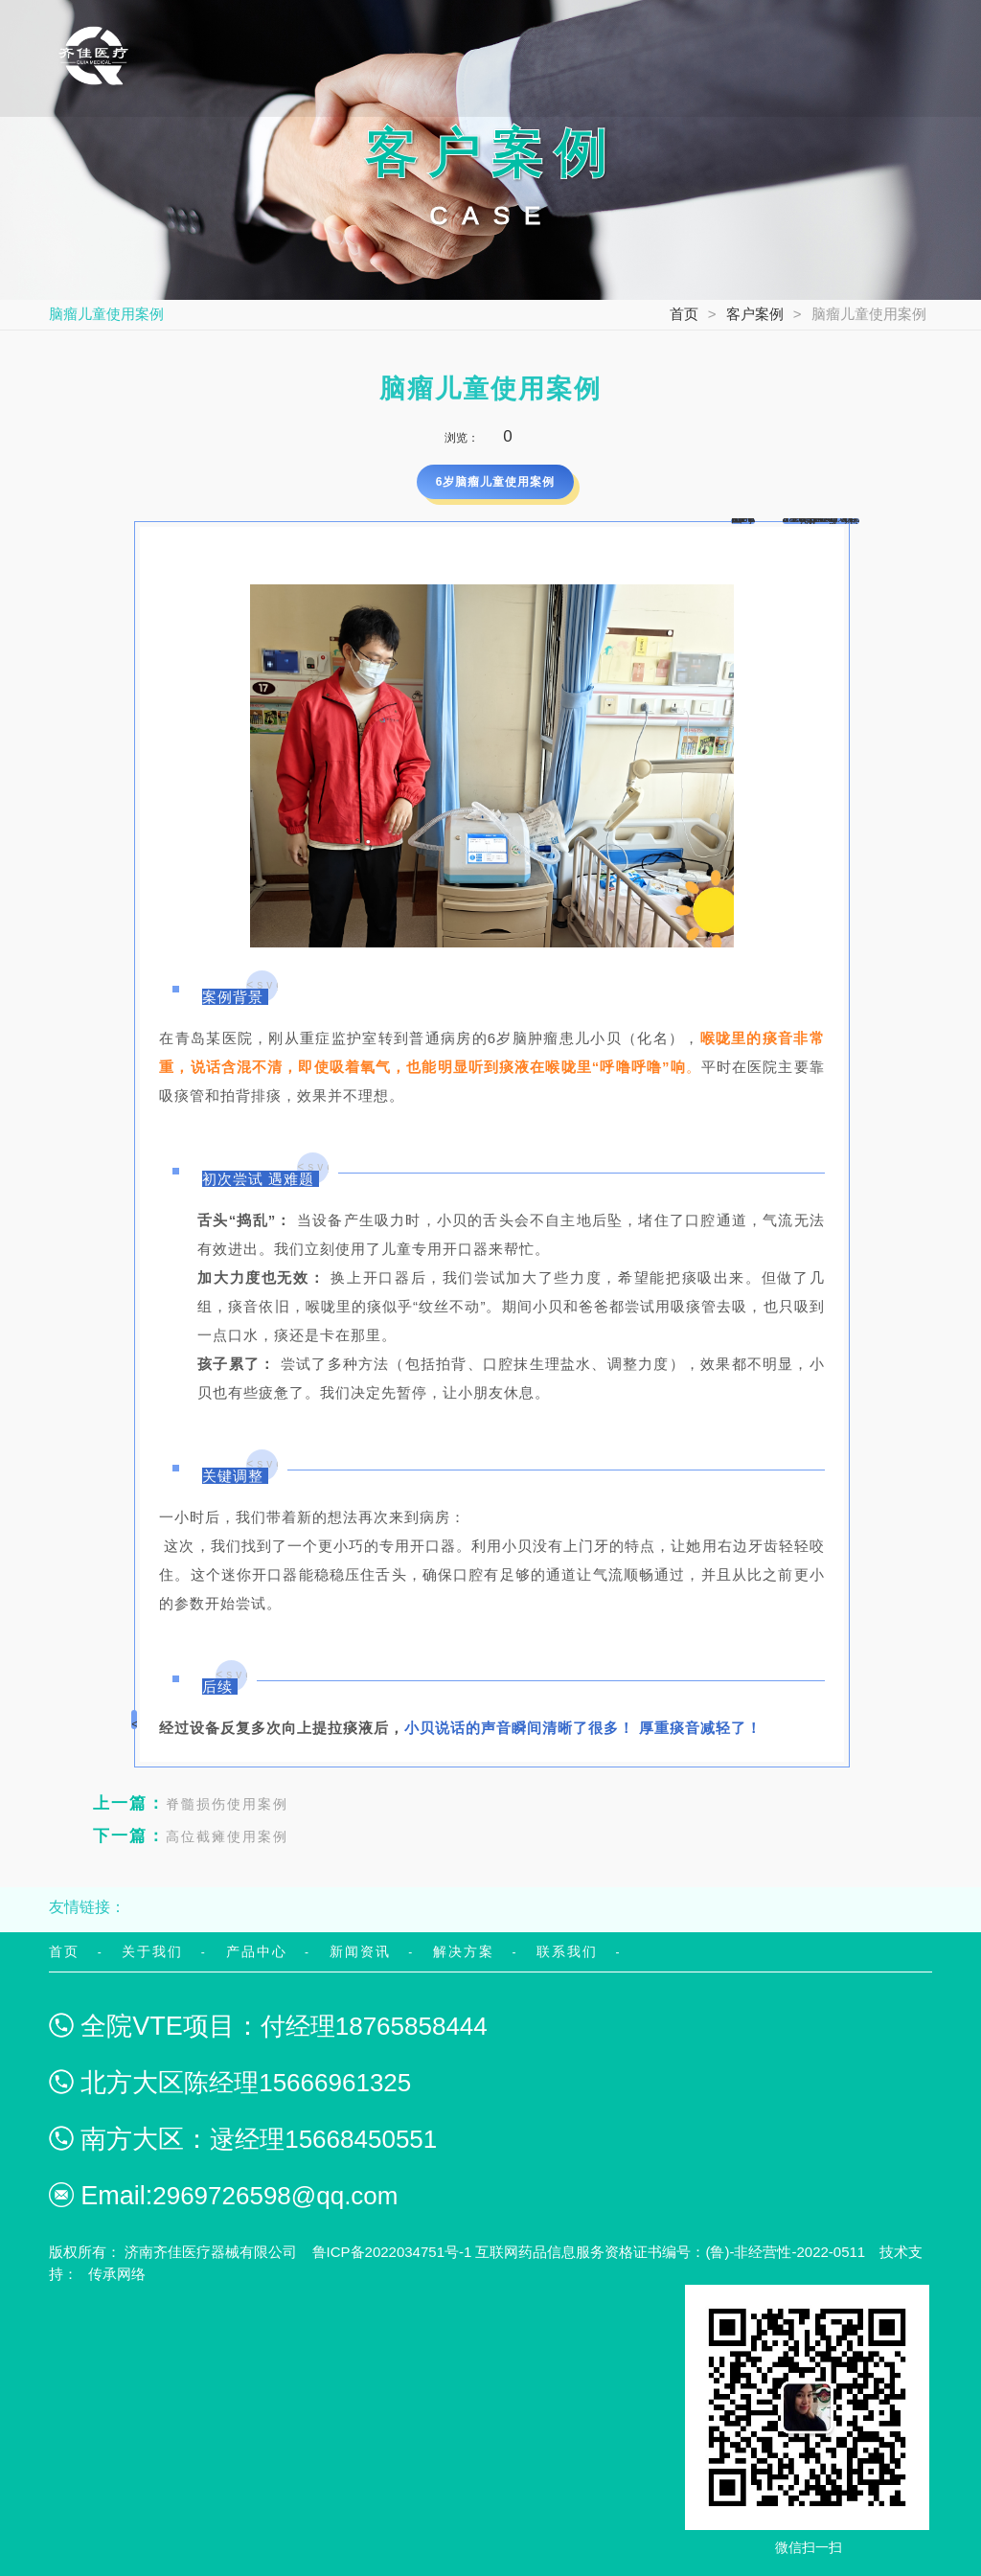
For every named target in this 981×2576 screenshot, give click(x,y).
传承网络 (117, 2274)
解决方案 (463, 1951)
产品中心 (256, 1951)
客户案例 (755, 314)
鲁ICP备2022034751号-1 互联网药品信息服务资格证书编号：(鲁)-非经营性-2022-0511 (589, 2252)
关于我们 (152, 1951)
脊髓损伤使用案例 (190, 1803)
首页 (684, 314)
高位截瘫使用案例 (190, 1836)
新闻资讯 (360, 1951)
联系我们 (567, 1951)
